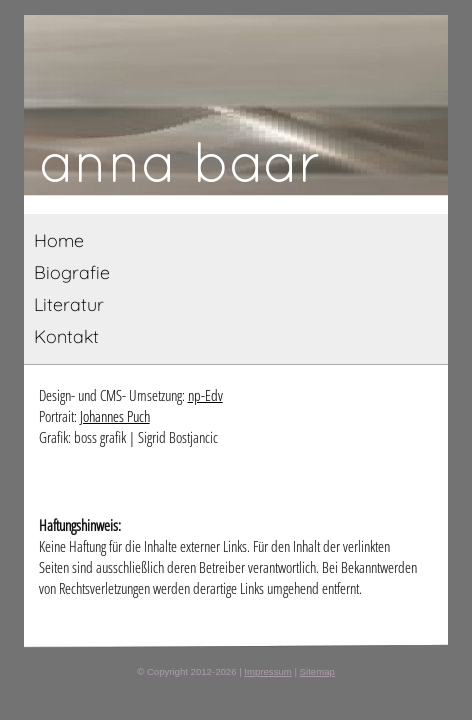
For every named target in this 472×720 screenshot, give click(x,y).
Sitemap (317, 671)
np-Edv (205, 395)
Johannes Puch (115, 416)
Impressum (267, 671)
